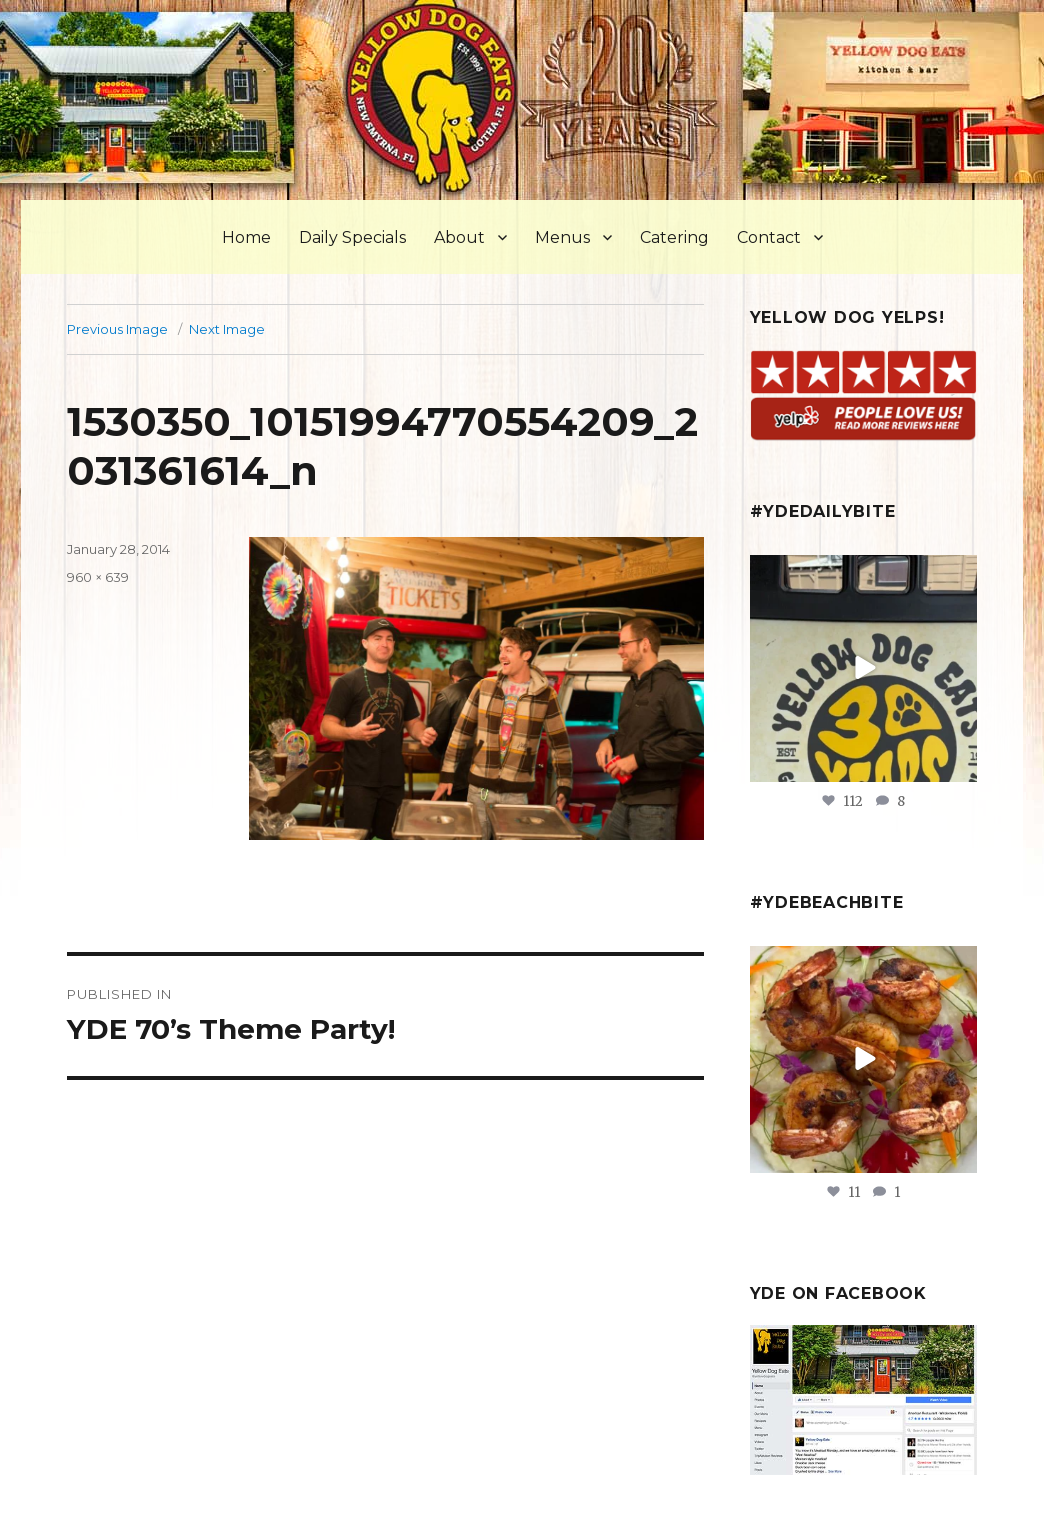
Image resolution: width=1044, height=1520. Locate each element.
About (459, 237)
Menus (562, 237)
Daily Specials (352, 237)
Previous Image (117, 329)
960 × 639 (98, 577)
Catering (674, 237)
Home (246, 237)
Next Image (227, 329)
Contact (769, 237)
